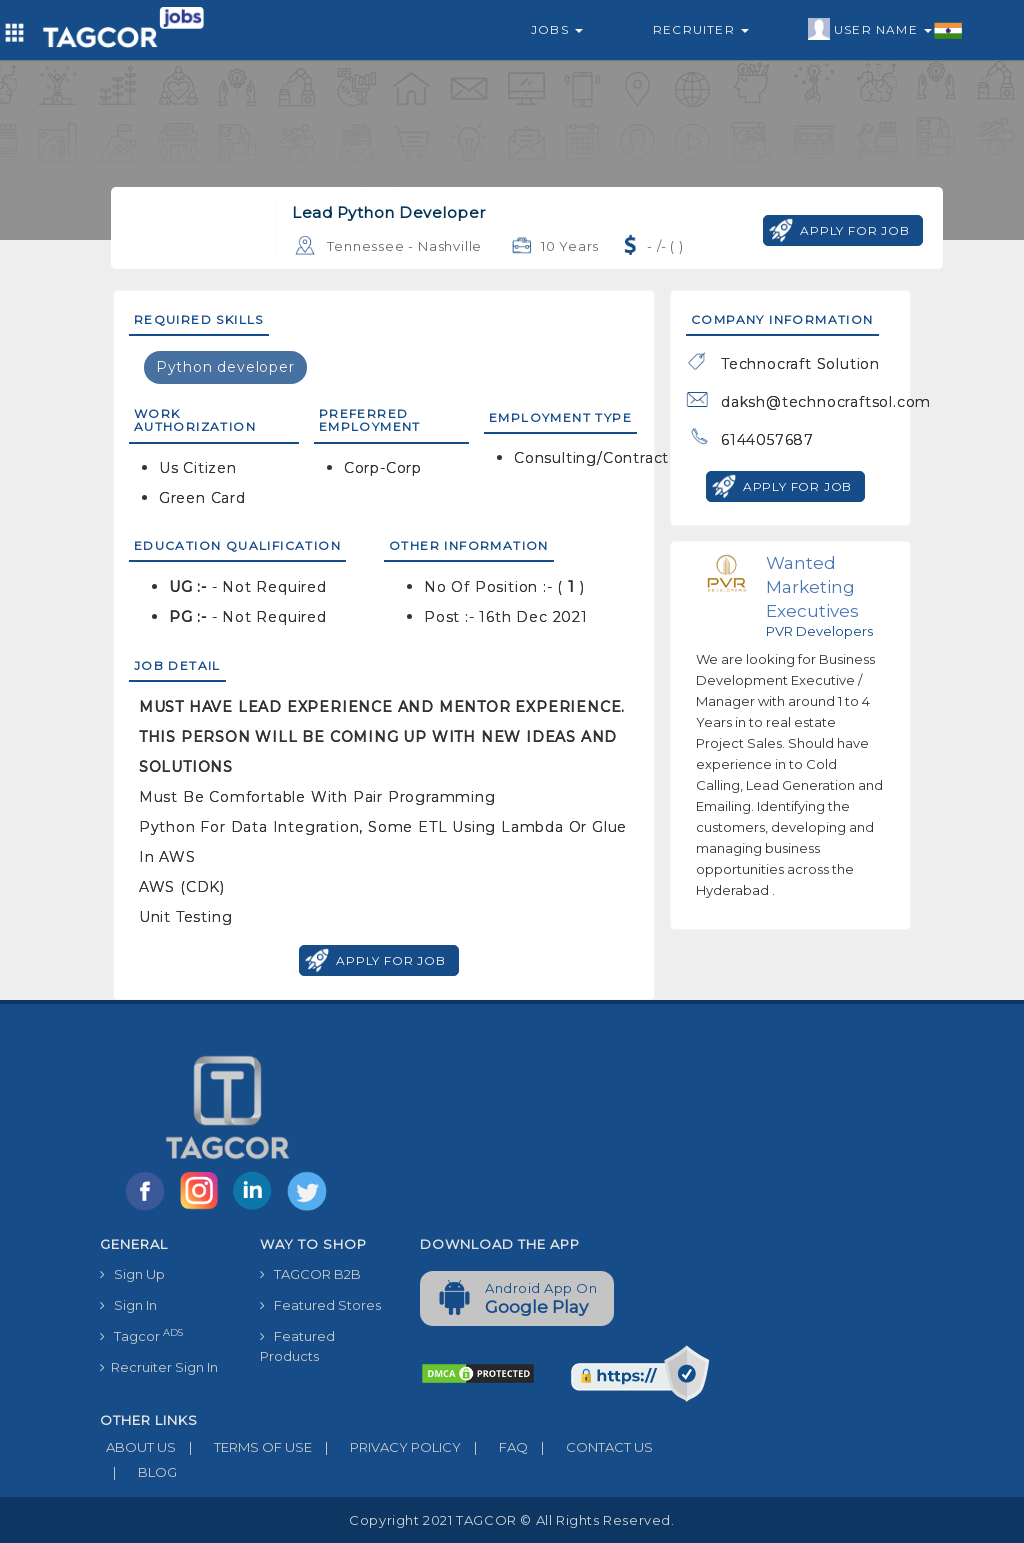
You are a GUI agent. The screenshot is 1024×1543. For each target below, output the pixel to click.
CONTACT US (590, 1447)
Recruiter (701, 29)
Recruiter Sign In (159, 1367)
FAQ (494, 1447)
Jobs (557, 29)
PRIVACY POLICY (386, 1447)
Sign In (128, 1305)
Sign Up (132, 1274)
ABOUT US (138, 1447)
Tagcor (141, 1335)
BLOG (138, 1472)
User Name (885, 30)
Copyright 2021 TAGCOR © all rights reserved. (511, 1520)
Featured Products (297, 1346)
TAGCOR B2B (310, 1274)
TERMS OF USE (244, 1447)
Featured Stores (320, 1305)
